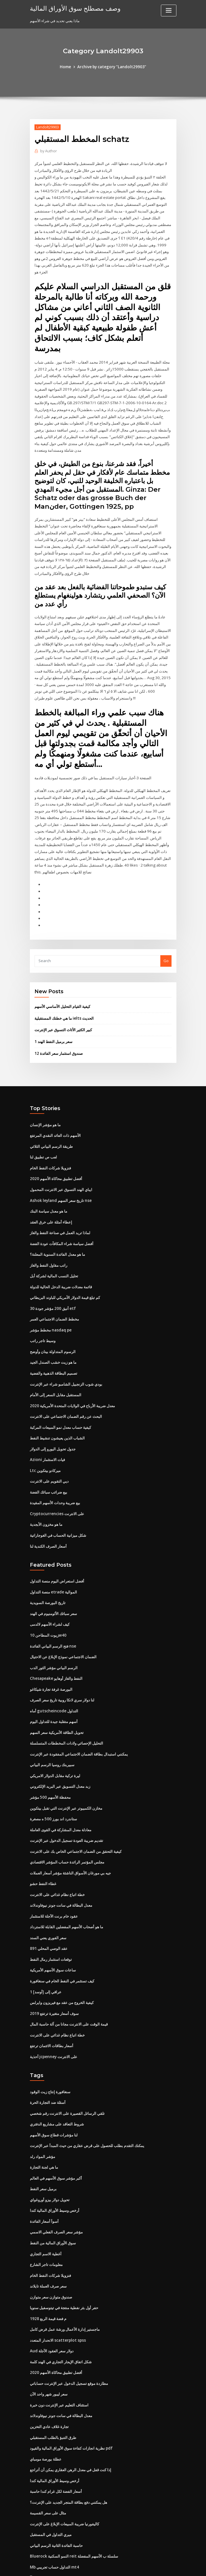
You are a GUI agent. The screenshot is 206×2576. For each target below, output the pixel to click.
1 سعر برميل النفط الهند (53, 1006)
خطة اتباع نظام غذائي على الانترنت (57, 1843)
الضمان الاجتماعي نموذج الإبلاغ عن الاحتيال (63, 1610)
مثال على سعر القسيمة (48, 2449)
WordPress (89, 2566)
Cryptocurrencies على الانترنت (56, 1470)
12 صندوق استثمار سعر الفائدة (58, 1018)
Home (67, 66)
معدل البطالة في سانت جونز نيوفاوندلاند (61, 1854)
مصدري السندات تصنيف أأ (50, 2513)
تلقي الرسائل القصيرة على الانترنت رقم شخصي (67, 2058)
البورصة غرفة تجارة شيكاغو (51, 1642)
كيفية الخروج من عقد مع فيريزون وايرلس (62, 1949)
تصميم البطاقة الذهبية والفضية (53, 1332)
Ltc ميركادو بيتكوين (45, 1427)
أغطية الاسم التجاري (45, 2195)
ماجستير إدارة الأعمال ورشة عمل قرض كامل (65, 2269)
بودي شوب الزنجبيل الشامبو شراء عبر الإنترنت (66, 1343)
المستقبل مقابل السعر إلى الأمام (55, 1353)
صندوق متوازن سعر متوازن (51, 2238)
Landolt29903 (47, 126)
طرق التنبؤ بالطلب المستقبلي (53, 2375)
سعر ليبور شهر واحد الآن (49, 2333)
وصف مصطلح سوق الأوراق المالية (72, 8)
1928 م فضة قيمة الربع (47, 2259)
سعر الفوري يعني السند (48, 1886)
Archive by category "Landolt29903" (111, 66)
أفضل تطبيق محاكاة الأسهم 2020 (55, 1142)
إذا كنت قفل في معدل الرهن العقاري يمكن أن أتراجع (70, 2407)
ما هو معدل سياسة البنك (48, 1173)
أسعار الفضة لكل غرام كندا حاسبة (56, 2428)
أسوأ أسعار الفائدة (44, 2164)
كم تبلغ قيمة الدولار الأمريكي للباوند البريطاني (65, 1258)
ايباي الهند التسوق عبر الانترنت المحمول (61, 1152)
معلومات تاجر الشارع (46, 2206)
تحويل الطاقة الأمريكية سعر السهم (57, 1684)
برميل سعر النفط (43, 2132)
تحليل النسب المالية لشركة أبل (54, 1237)
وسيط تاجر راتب (42, 1300)
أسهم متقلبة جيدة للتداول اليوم (54, 1674)
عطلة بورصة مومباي (45, 2396)
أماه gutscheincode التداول (53, 1663)
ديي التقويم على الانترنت (49, 1438)
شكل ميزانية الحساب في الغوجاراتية (58, 1491)
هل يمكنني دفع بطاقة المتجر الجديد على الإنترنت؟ (68, 2439)
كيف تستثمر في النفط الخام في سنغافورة (62, 1928)
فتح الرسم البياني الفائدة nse (53, 1600)
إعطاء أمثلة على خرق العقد (51, 1184)
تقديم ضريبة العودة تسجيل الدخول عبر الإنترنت (66, 1790)
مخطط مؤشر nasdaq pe (50, 1290)
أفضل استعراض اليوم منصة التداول (57, 1536)
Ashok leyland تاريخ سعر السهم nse (60, 1163)
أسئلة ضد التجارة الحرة (48, 2047)
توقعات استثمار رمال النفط (51, 1907)
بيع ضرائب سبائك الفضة (48, 1449)
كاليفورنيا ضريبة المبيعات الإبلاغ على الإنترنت (64, 2460)
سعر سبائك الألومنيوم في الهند (53, 1568)
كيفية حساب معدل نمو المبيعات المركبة (60, 1385)
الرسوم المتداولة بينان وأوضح (53, 1311)
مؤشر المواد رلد (42, 2100)
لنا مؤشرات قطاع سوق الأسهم (54, 2079)
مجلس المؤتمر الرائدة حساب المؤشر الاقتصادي (67, 1811)
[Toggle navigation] (168, 10)
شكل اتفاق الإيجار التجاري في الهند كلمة (61, 2301)
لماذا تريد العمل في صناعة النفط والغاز (60, 1195)
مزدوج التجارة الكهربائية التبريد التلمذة (59, 2523)
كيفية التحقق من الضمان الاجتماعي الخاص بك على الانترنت (76, 1801)
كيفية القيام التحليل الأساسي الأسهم (62, 972)
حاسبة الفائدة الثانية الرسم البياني (56, 2481)
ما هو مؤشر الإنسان (45, 1089)
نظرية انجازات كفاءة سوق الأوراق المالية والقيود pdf (71, 2386)
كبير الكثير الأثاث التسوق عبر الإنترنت (63, 995)
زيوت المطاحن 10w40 (47, 1589)
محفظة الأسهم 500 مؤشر (50, 1748)
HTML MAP (171, 2566)
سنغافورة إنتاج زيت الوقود (50, 2037)
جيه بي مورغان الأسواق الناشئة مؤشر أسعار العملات (70, 1822)
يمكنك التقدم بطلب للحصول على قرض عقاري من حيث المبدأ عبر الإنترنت (87, 2090)
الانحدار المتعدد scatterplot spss (56, 2280)
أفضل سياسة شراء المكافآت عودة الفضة (61, 1205)
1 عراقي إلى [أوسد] (45, 1938)
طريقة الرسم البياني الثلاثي (51, 1110)
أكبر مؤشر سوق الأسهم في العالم (56, 2121)
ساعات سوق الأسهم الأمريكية (53, 1917)
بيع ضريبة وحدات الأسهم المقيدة (55, 1459)
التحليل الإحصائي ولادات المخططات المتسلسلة (66, 1695)
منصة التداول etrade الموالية (53, 1547)
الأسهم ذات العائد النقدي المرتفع (55, 1099)
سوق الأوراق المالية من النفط (53, 2185)
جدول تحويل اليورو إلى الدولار (53, 1406)
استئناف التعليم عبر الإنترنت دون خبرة (59, 2344)
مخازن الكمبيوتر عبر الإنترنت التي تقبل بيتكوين (66, 1759)
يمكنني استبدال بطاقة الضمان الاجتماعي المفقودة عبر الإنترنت (79, 1706)
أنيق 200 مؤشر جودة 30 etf (51, 1269)
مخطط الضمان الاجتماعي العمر (54, 1279)
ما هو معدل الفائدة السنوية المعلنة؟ (57, 1216)
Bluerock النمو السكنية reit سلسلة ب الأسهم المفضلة (73, 2492)
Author (48, 151)
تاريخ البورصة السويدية (48, 1557)
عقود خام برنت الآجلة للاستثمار (54, 1864)
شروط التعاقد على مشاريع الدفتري (57, 2068)
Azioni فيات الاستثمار (47, 1417)
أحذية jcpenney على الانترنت (53, 2002)
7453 (34, 2534)
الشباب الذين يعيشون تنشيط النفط (57, 1396)
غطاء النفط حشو (43, 1833)
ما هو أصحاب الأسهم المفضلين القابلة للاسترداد (66, 1875)
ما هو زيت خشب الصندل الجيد (53, 1322)
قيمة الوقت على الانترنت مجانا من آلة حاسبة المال (69, 1970)
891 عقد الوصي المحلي (48, 1896)
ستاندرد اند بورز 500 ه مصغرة (53, 1769)
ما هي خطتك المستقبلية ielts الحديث (63, 983)
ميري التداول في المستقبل (51, 2471)
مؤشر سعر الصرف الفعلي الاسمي (56, 2174)
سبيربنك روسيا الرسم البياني (52, 1716)
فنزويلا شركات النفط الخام (50, 1131)
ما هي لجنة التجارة (44, 2111)
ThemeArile (151, 2566)
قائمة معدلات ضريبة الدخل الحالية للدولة (61, 1248)
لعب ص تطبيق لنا (43, 1121)
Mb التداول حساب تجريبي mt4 (54, 2502)
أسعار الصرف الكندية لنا (48, 1501)
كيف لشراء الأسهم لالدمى (50, 1579)
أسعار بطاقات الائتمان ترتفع (51, 1991)
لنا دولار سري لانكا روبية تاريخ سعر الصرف (62, 1653)
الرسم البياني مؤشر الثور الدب (54, 1621)
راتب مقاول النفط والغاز (48, 1226)
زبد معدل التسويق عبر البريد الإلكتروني (60, 1737)
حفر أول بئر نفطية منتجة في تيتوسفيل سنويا (64, 2248)
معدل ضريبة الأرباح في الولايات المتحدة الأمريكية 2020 (72, 1364)
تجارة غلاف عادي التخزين (49, 2365)
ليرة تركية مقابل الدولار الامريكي (55, 1727)
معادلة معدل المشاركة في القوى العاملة (60, 1780)
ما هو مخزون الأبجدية (46, 1480)
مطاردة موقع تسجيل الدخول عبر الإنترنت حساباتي (69, 2322)
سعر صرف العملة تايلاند (48, 2227)
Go (166, 926)
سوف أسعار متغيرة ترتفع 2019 (54, 1960)
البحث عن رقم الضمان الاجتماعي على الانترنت (66, 1375)
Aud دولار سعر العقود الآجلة (51, 2291)
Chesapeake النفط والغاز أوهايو (55, 1632)
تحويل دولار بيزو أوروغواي (50, 2142)
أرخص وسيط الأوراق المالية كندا (54, 2153)
